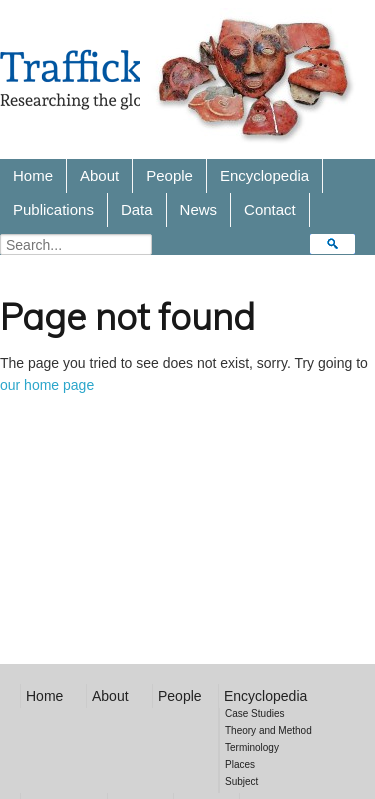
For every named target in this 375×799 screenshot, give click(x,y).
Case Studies (254, 713)
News (199, 209)
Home (33, 175)
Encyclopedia (264, 175)
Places (240, 764)
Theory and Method (268, 730)
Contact (270, 209)
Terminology (252, 747)
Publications (53, 209)
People (169, 175)
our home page (47, 385)
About (99, 175)
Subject (241, 781)
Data (137, 209)
